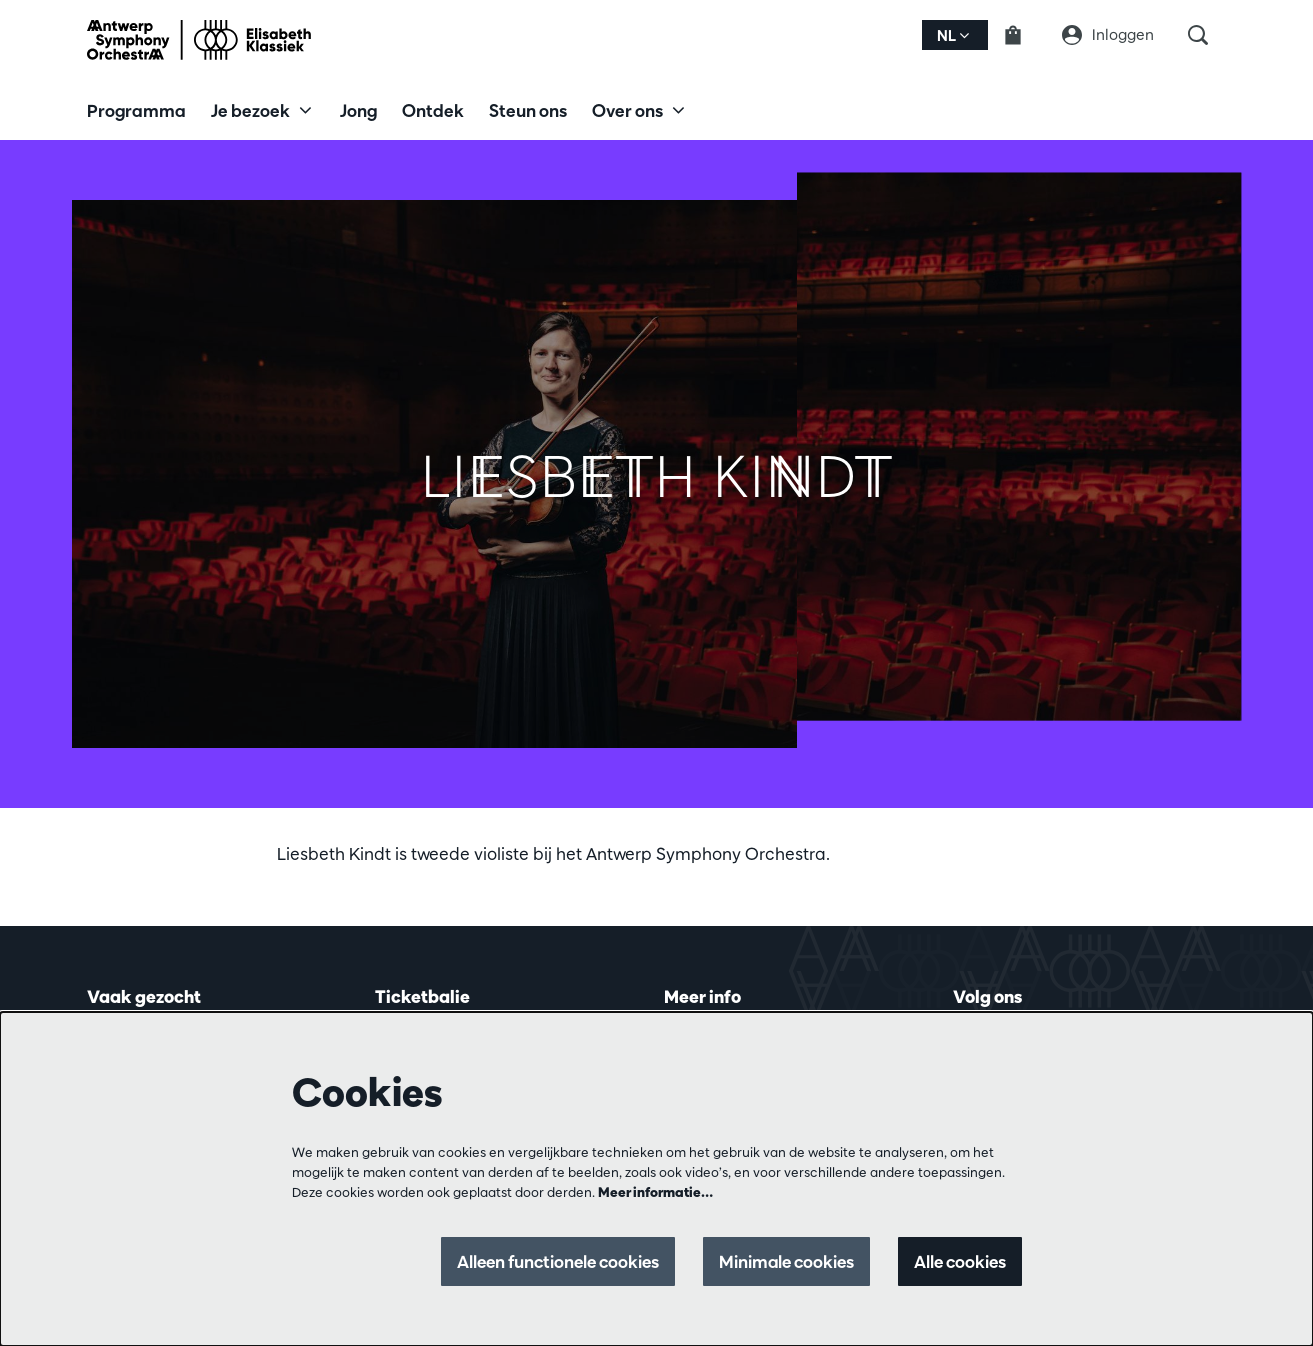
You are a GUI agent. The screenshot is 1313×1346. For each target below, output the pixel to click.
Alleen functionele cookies (547, 1261)
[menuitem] (136, 110)
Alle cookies (958, 1261)
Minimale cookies (781, 1261)
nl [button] (953, 35)
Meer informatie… (655, 1192)
